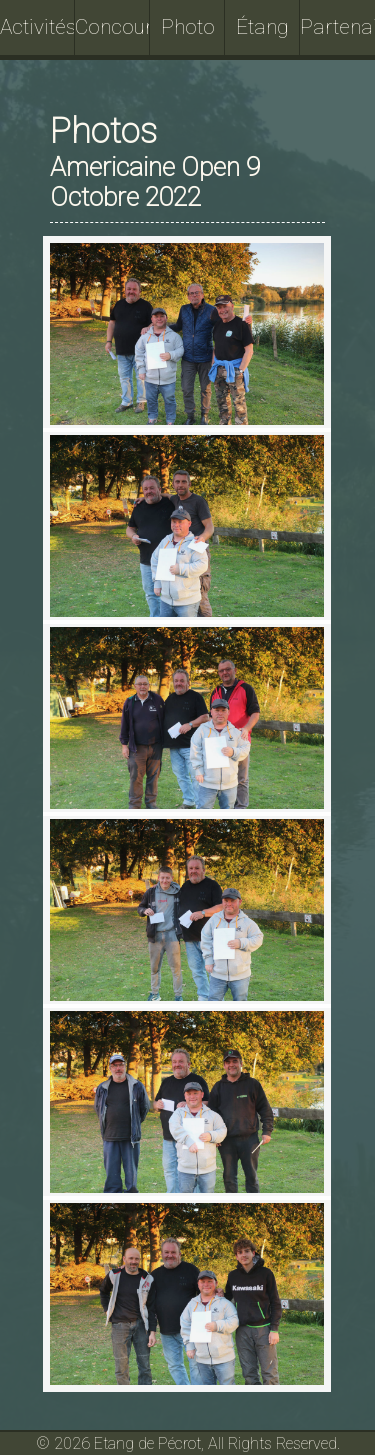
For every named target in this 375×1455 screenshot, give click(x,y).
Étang (262, 27)
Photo (188, 27)
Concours (112, 27)
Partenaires (337, 27)
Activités (37, 27)
